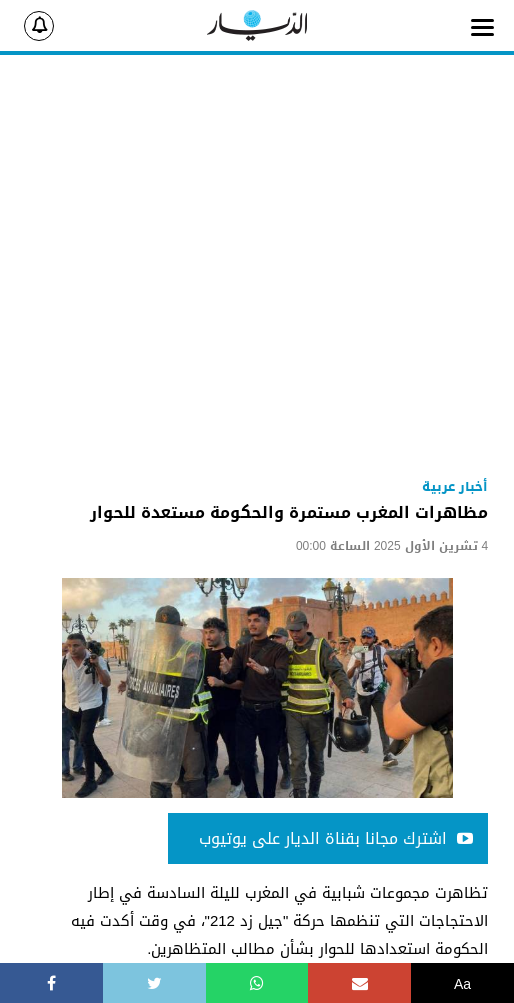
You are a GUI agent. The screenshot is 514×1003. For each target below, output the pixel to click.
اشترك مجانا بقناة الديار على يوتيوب (336, 838)
